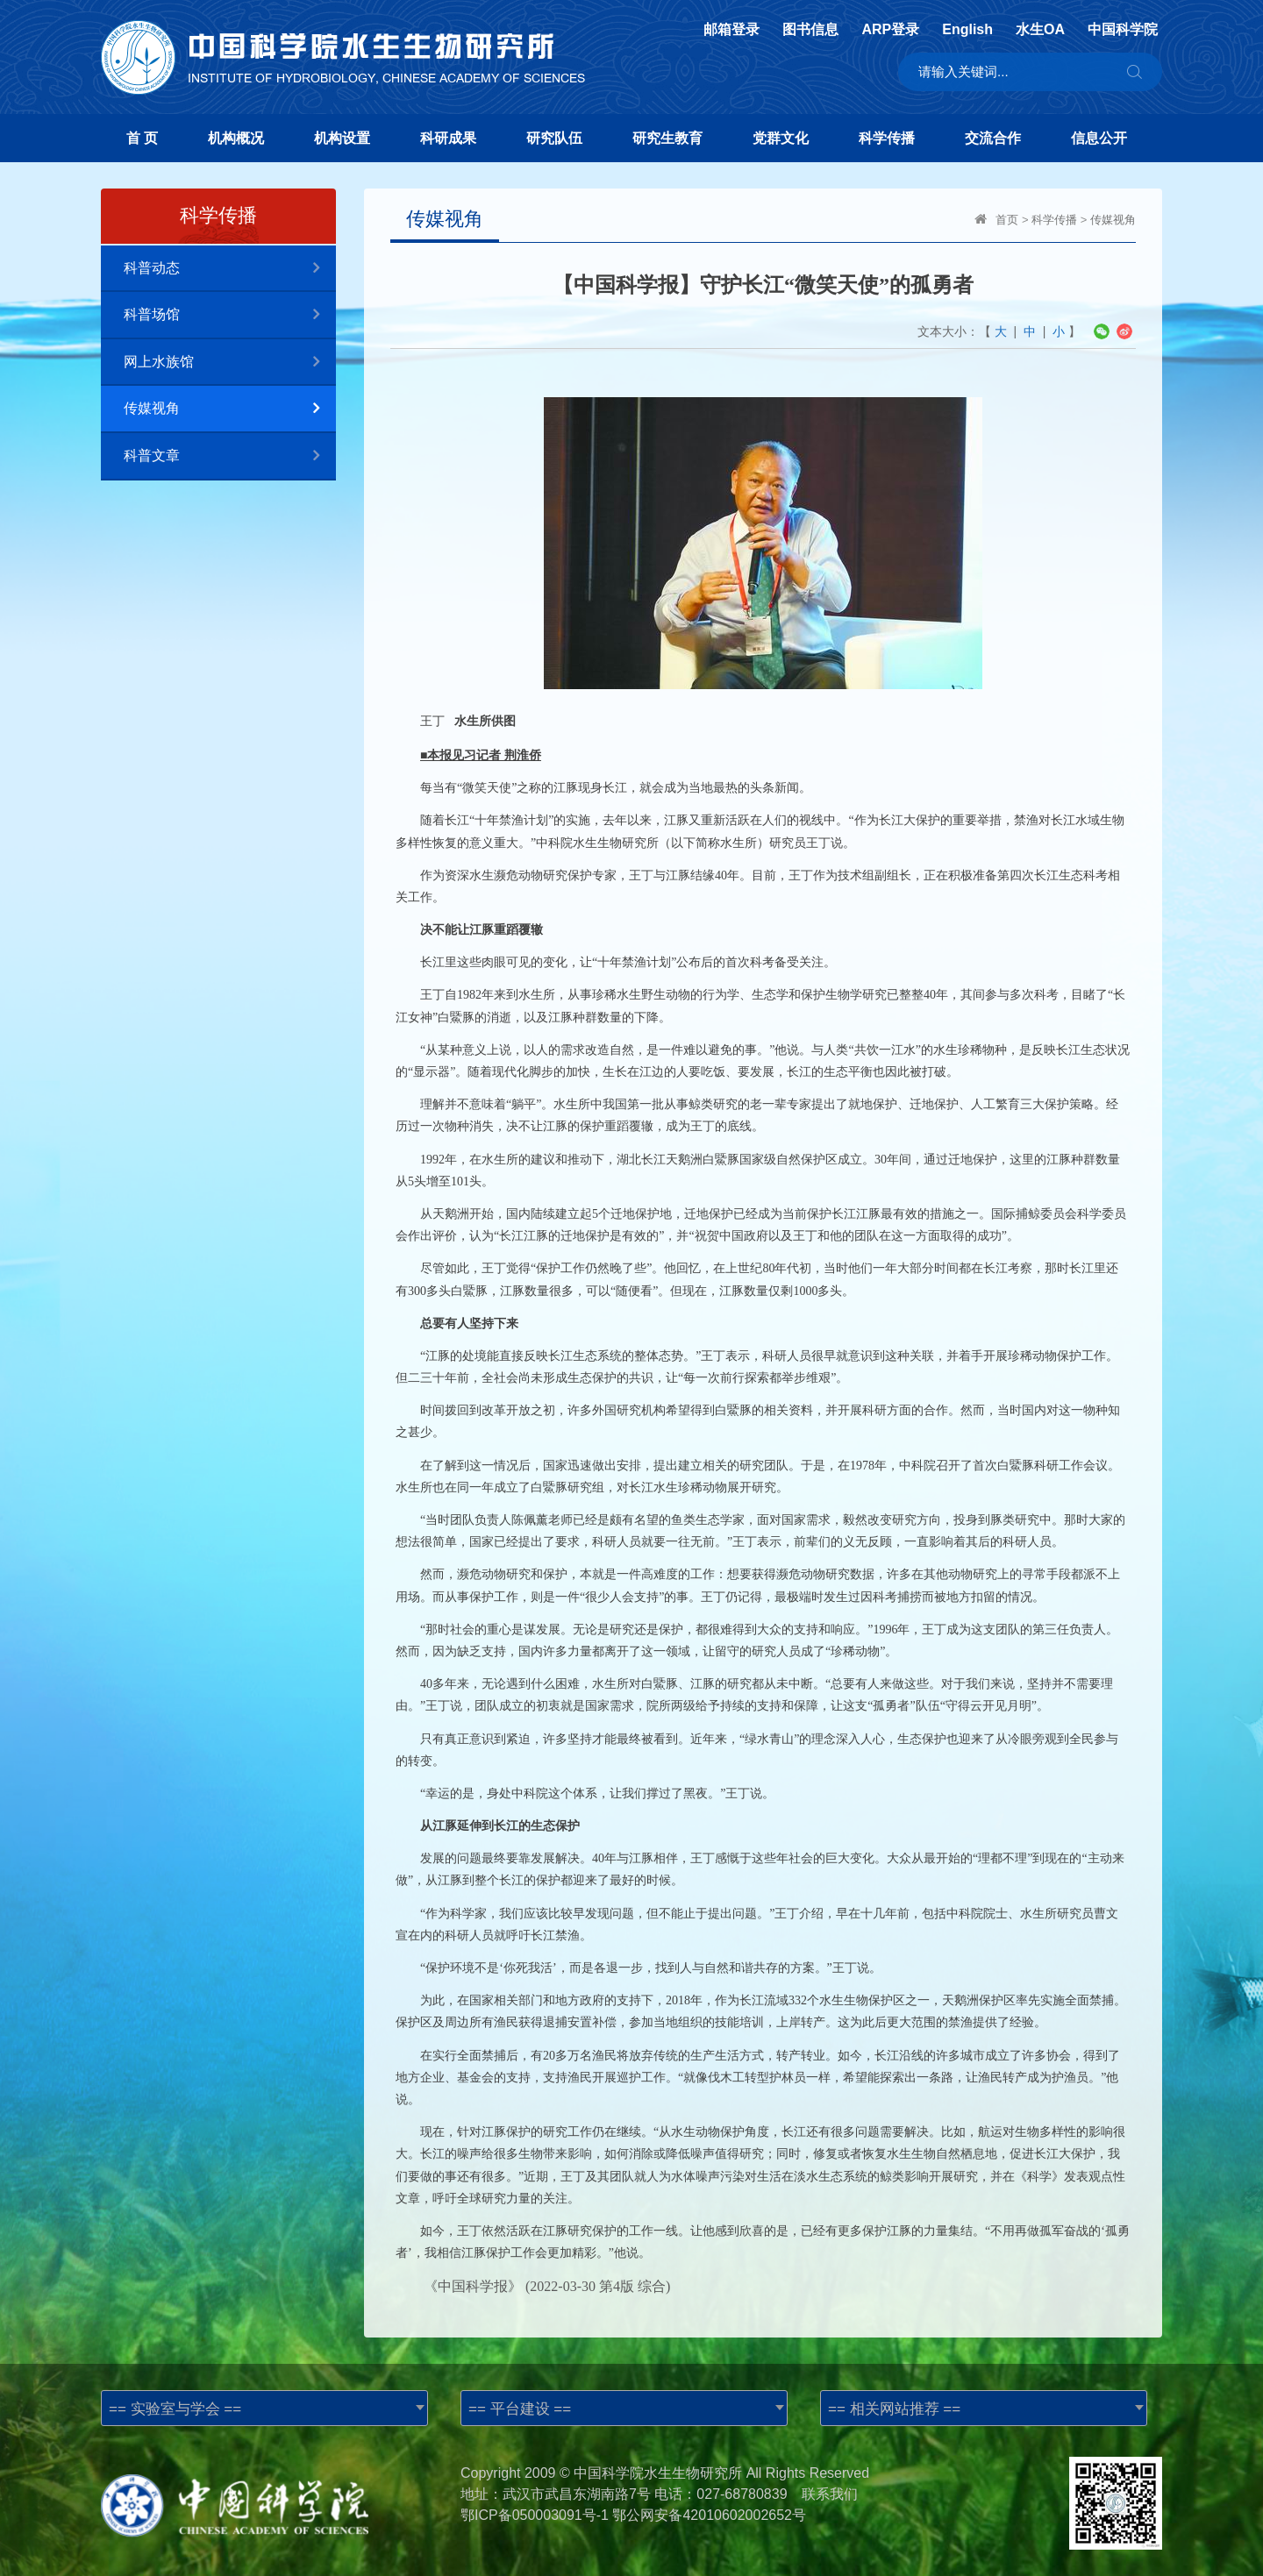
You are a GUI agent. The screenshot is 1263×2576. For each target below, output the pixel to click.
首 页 (142, 138)
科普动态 (230, 269)
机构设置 (342, 138)
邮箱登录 (731, 30)
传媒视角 (230, 409)
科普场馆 (230, 315)
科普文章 (230, 456)
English (967, 30)
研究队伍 (554, 138)
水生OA (1040, 30)
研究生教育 (667, 138)
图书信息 (810, 30)
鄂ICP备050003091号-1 (534, 2515)
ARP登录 (890, 30)
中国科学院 (1123, 30)
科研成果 (448, 138)
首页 (1006, 219)
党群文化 (781, 138)
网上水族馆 (230, 362)
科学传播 (887, 138)
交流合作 (993, 138)
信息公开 (1099, 138)
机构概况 (236, 138)
